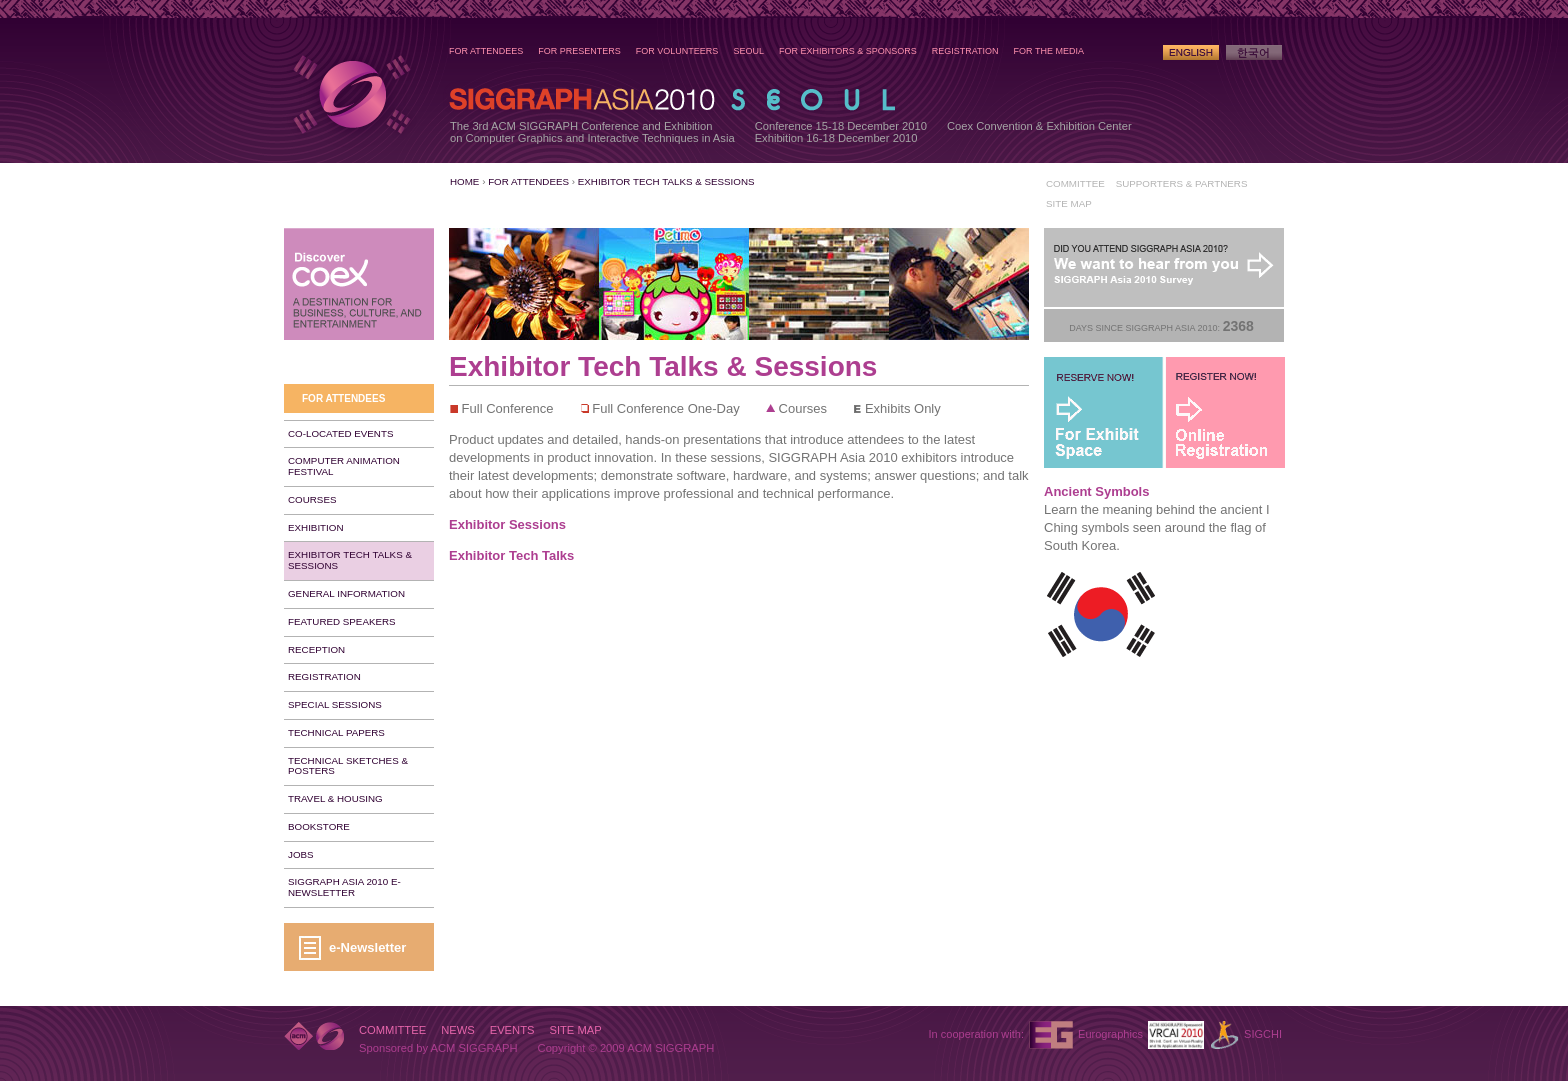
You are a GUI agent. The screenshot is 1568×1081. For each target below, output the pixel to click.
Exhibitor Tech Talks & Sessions (666, 181)
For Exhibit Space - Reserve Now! (1104, 412)
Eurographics (1110, 1034)
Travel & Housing (335, 798)
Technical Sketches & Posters (348, 766)
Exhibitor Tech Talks (511, 555)
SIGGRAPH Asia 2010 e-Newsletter (344, 887)
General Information (346, 593)
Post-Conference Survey (1164, 268)
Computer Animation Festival (344, 466)
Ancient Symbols (1096, 491)
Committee (1075, 183)
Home (464, 181)
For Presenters (579, 51)
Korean (1254, 52)
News (458, 1030)
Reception (316, 649)
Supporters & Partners (1182, 183)
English (1191, 52)
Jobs (301, 854)
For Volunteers (677, 51)
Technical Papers (336, 732)
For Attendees (486, 51)
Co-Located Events (340, 433)
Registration (965, 51)
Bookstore (319, 826)
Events (512, 1030)
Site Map (1069, 203)
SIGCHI (1263, 1034)
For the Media (1049, 51)
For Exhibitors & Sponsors (848, 51)
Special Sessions (335, 704)
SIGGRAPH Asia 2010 (350, 94)
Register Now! (1225, 412)
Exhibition (316, 527)
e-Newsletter (367, 947)
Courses (312, 499)
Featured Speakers (342, 621)
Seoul (748, 51)
